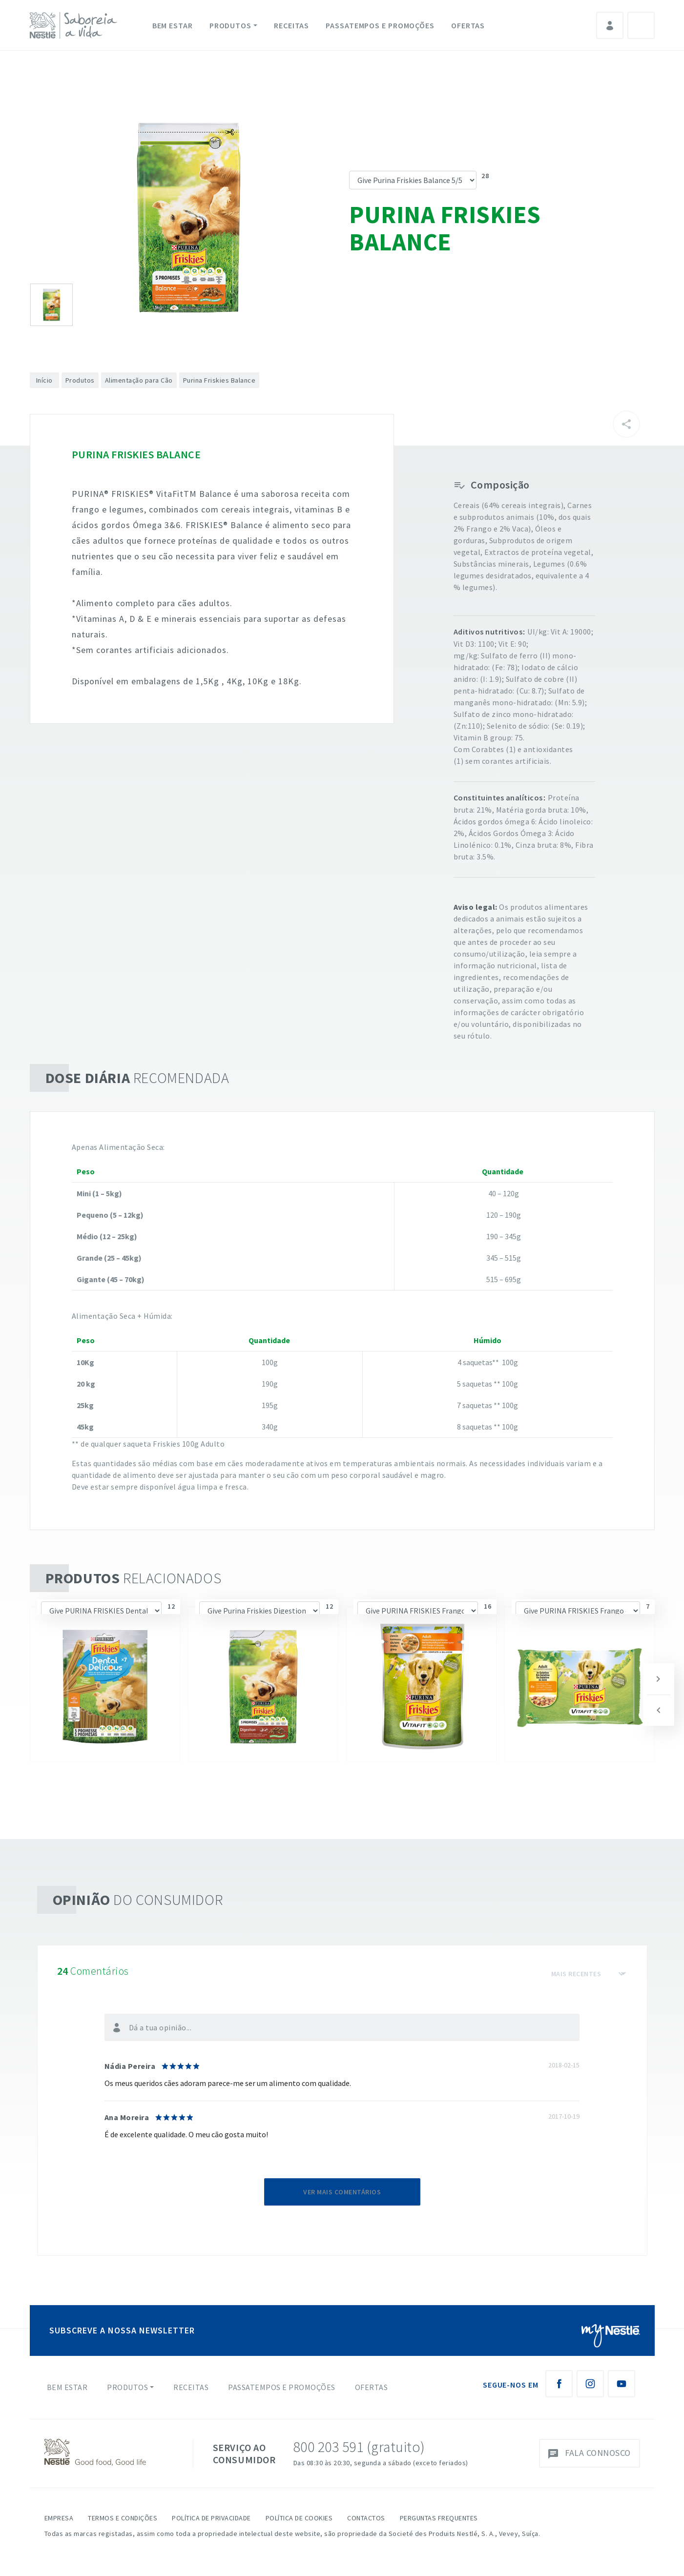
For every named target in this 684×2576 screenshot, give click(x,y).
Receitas (291, 25)
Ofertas (468, 25)
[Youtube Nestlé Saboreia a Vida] (621, 2383)
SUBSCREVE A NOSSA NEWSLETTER (122, 2330)
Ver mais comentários (342, 2192)
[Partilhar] (626, 424)
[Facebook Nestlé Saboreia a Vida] (559, 2383)
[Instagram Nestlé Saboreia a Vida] (590, 2383)
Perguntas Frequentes (439, 2518)
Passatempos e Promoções (380, 25)
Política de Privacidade (211, 2518)
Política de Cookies (299, 2518)
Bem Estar (172, 25)
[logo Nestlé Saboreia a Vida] (76, 25)
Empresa (59, 2518)
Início (44, 380)
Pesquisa (641, 25)
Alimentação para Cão (139, 380)
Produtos (230, 25)
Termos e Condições (122, 2518)
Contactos (366, 2518)
